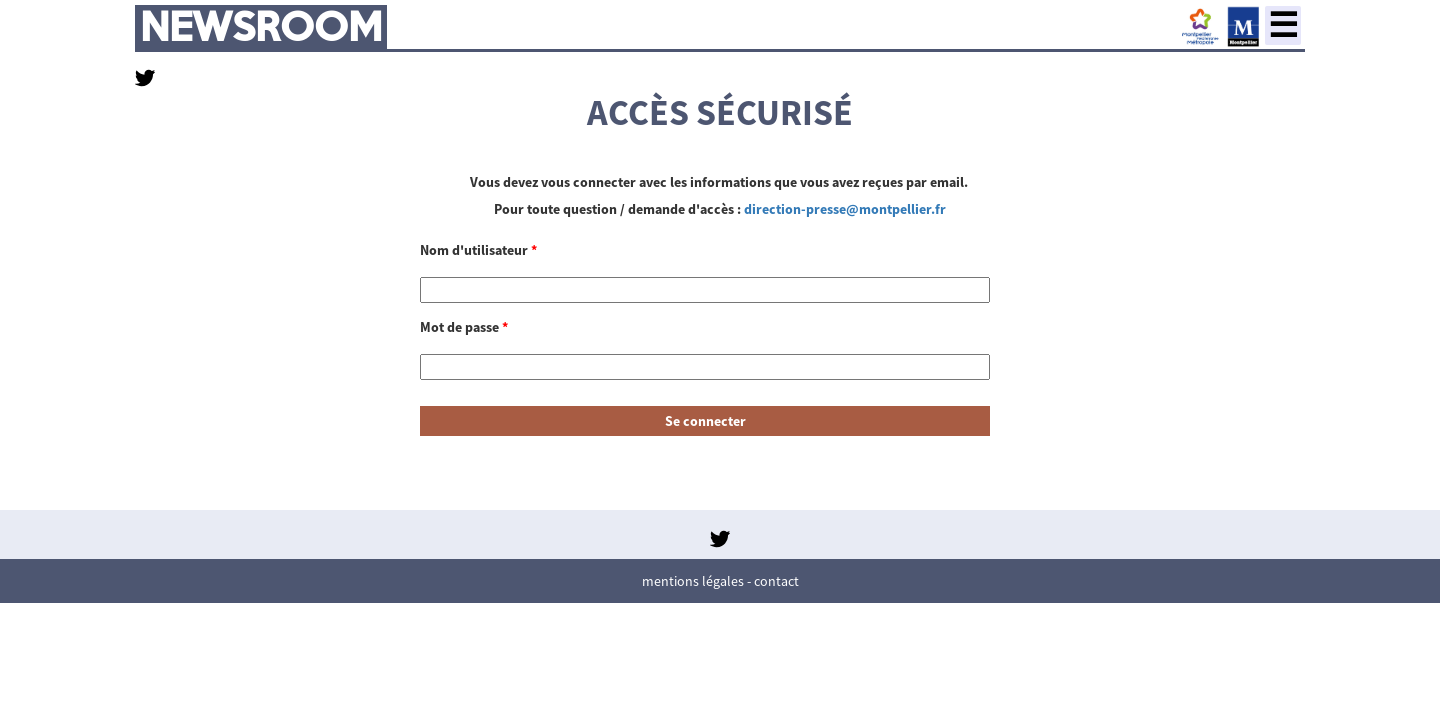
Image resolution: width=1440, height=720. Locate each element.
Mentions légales (693, 581)
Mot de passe (464, 327)
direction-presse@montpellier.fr (845, 209)
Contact (776, 581)
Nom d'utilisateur (478, 250)
